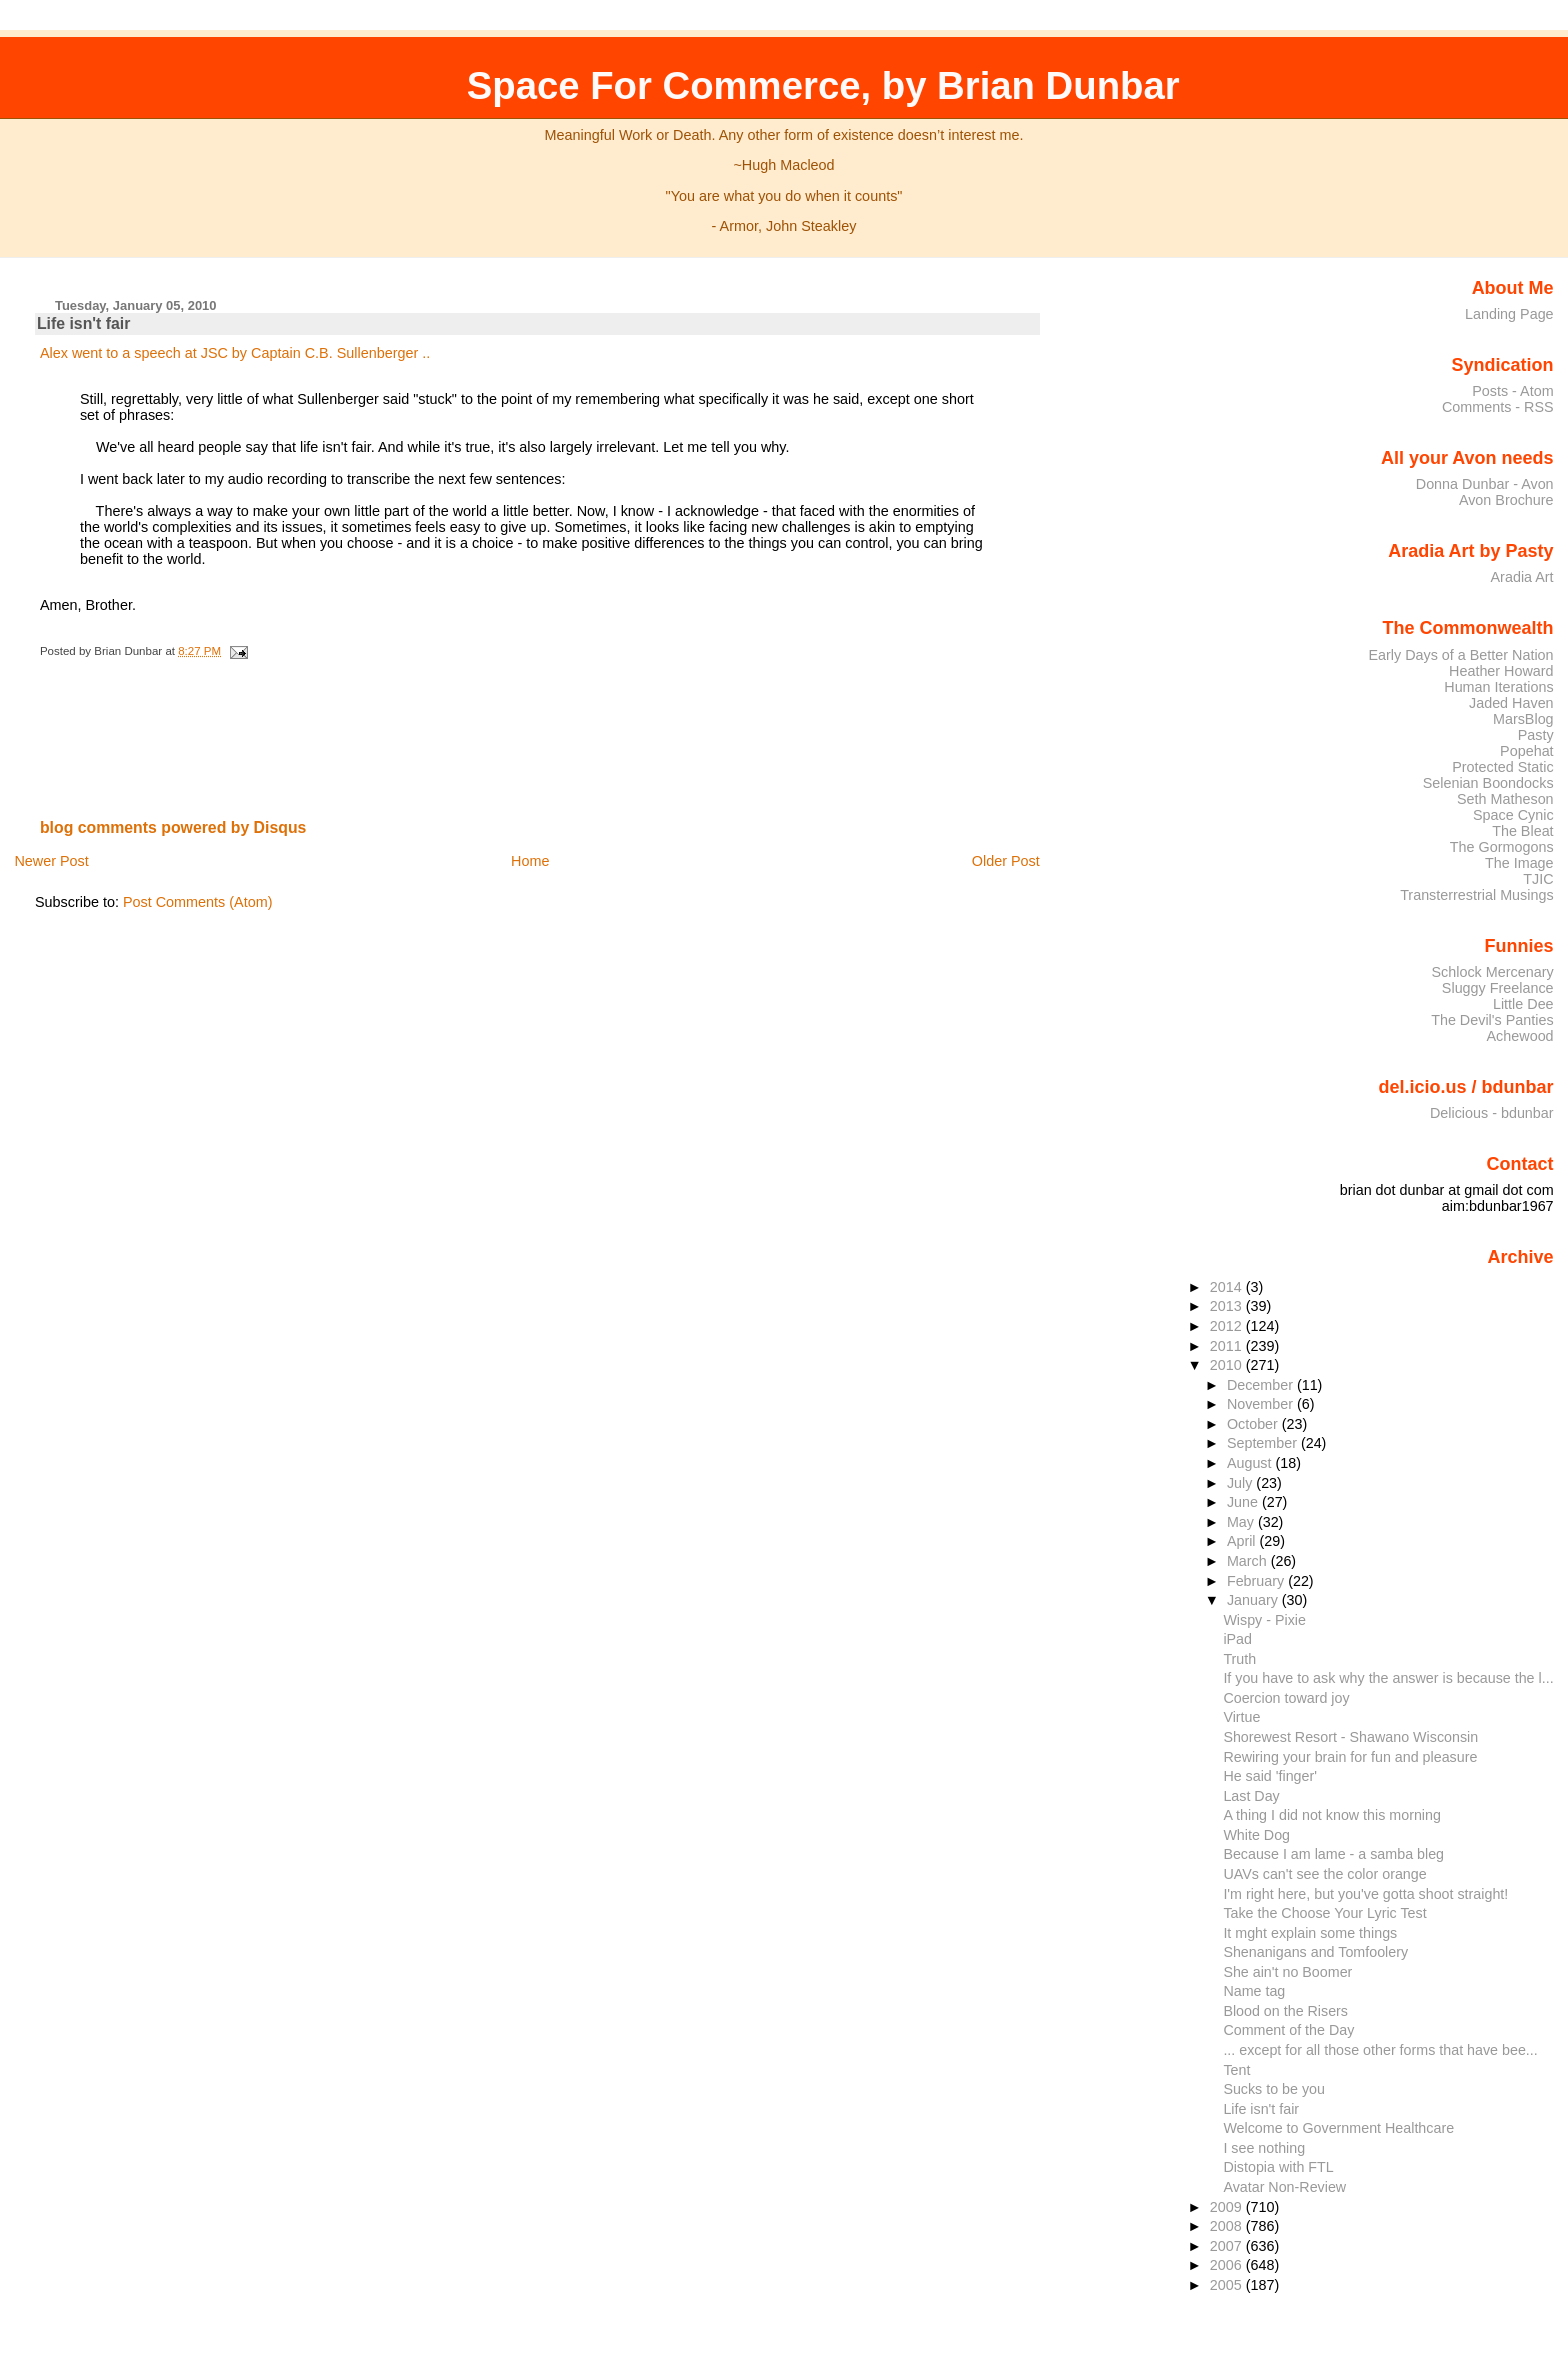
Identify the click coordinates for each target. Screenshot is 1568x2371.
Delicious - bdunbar (1492, 1113)
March (1249, 1561)
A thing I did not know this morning (1332, 1815)
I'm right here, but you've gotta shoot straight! (1365, 1894)
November (1262, 1404)
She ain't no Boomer (1287, 1972)
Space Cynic (1513, 815)
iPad (1237, 1639)
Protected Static (1502, 767)
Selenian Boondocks (1488, 783)
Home (530, 861)
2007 (1228, 2246)
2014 (1228, 1287)
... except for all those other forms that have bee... (1380, 2050)
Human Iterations (1498, 687)
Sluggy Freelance (1498, 988)
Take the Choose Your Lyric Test (1324, 1913)
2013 (1228, 1306)
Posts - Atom (1512, 391)
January (1254, 1600)
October (1254, 1424)
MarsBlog (1523, 719)
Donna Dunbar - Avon (1485, 484)
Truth (1239, 1659)
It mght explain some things (1310, 1933)
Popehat (1527, 751)
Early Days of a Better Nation (1460, 655)
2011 (1228, 1346)
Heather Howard (1501, 671)
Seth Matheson (1505, 799)
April (1243, 1541)
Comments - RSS (1498, 407)
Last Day (1251, 1796)
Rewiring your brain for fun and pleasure (1350, 1757)
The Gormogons (1502, 847)
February (1257, 1581)
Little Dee (1523, 1004)
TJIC (1538, 879)
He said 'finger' (1270, 1776)
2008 (1228, 2226)
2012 (1228, 1326)
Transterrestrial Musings (1476, 895)
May (1242, 1522)
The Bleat (1522, 831)
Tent (1236, 2070)
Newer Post (51, 861)
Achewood (1520, 1036)
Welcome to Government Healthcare (1338, 2128)
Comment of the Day (1288, 2030)
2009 (1228, 2207)
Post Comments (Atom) (198, 902)
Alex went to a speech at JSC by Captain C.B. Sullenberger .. (235, 353)
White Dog (1256, 1835)
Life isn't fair (83, 323)
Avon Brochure (1506, 500)
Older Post (1006, 861)
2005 (1228, 2285)
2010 (1228, 1365)
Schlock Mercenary (1493, 972)
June (1244, 1502)
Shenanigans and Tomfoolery (1315, 1952)
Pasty (1536, 735)
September (1264, 1443)
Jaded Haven (1511, 703)
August (1251, 1463)
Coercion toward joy (1286, 1698)
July (1241, 1483)
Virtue (1241, 1717)
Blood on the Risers (1285, 2011)
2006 (1228, 2265)
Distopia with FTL (1278, 2167)
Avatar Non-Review (1284, 2187)
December (1262, 1385)
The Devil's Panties (1492, 1020)
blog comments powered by (173, 827)
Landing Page (1509, 314)
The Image (1519, 863)
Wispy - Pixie (1264, 1620)
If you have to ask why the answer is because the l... (1388, 1678)
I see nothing (1264, 2148)
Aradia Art (1522, 577)
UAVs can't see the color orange (1324, 1874)
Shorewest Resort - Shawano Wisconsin (1350, 1737)
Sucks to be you (1274, 2089)
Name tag (1254, 1991)
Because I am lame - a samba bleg (1333, 1854)
